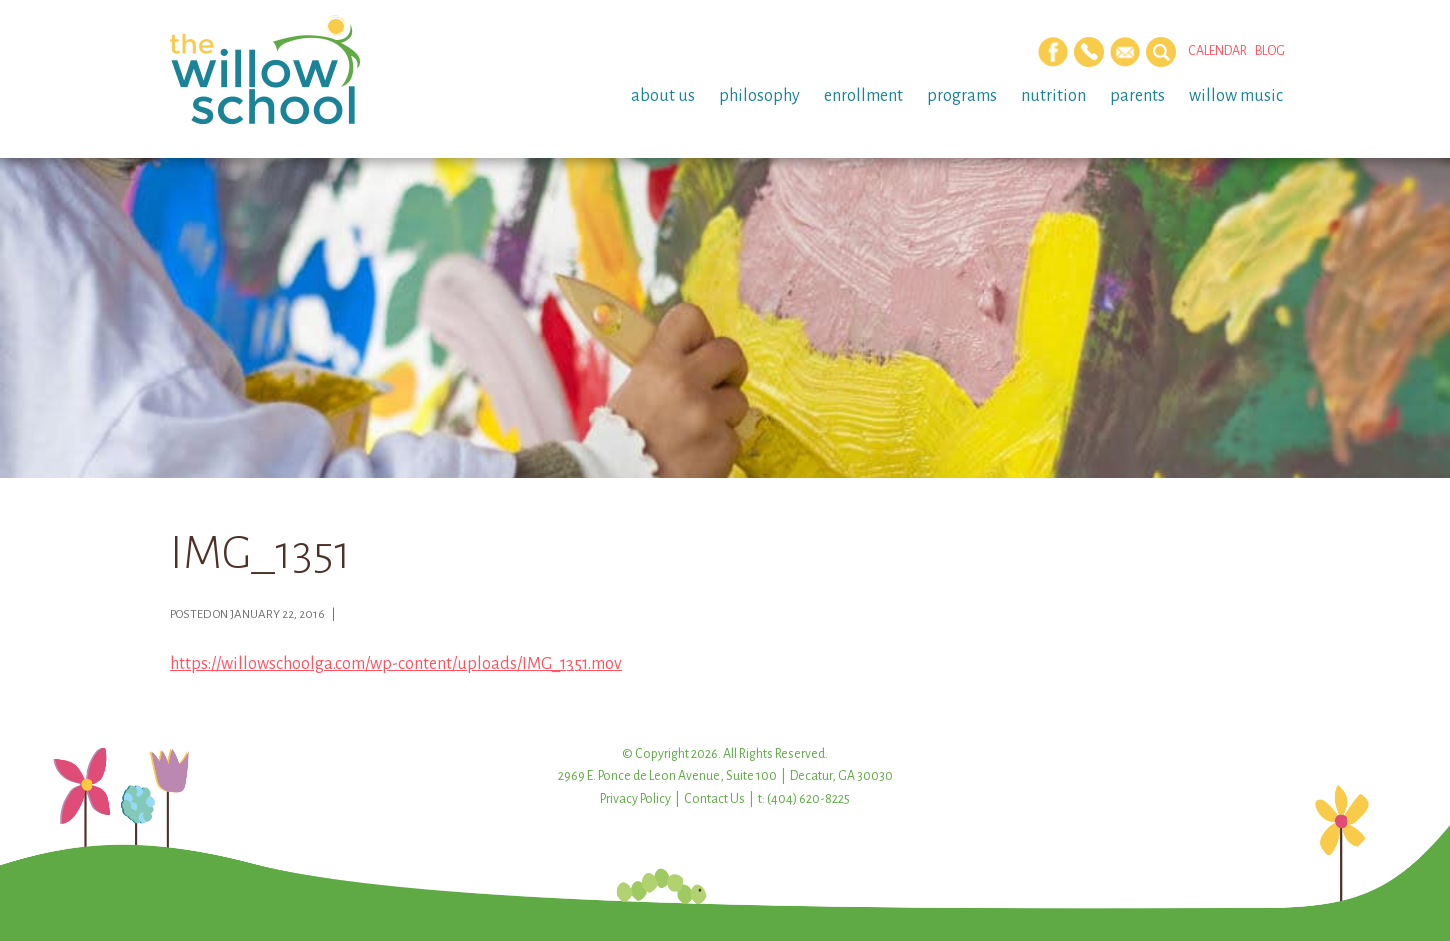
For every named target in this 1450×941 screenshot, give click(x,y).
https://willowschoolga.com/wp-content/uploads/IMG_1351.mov (396, 664)
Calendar (1217, 51)
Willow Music (1236, 96)
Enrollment (863, 96)
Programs (962, 96)
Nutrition (1053, 96)
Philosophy (759, 96)
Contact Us (714, 799)
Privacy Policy (635, 799)
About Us (663, 96)
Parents (1137, 96)
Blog (1270, 51)
